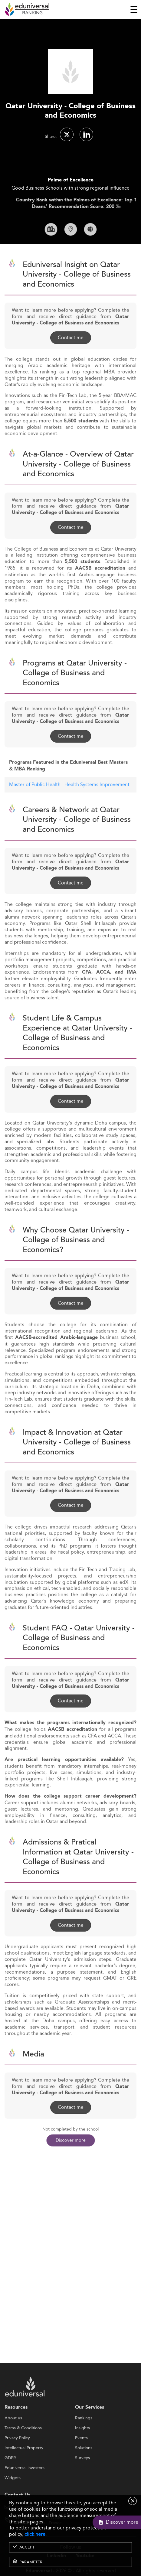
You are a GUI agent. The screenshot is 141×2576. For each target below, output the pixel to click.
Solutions (83, 2471)
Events (81, 2461)
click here (35, 2534)
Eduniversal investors (24, 2491)
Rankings (83, 2441)
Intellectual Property (24, 2471)
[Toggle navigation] (134, 9)
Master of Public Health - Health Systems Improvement (69, 807)
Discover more (71, 2140)
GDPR (10, 2481)
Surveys (82, 2481)
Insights (82, 2451)
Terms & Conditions (23, 2451)
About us (13, 2441)
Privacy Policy (17, 2461)
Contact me (71, 360)
